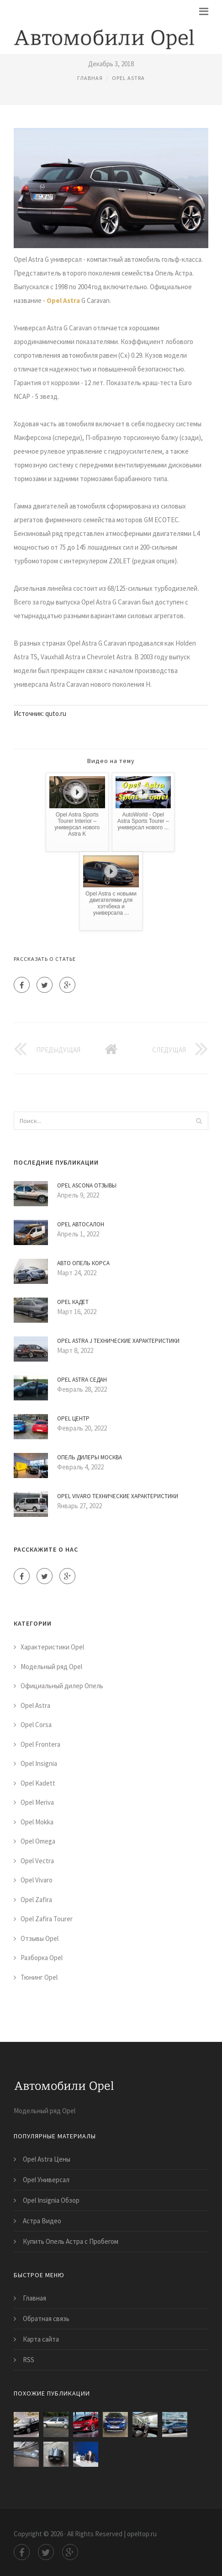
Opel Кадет (73, 1302)
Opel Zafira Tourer (47, 1918)
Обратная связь (46, 2318)
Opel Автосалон (80, 1224)
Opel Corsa (36, 1724)
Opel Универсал (46, 2179)
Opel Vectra (37, 1860)
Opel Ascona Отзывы (86, 1185)
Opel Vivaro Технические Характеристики (117, 1496)
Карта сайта (41, 2339)
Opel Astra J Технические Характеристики (118, 1341)
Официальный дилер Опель (62, 1685)
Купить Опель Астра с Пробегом (70, 2241)
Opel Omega (38, 1841)
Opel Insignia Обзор (51, 2200)
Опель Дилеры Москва (89, 1457)
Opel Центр (73, 1418)
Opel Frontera (40, 1744)
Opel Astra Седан (82, 1379)
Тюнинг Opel (39, 1977)
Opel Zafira (36, 1899)
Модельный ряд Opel (51, 1666)
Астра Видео (42, 2220)
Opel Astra (128, 77)
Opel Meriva (37, 1802)
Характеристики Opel (52, 1647)
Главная (90, 77)
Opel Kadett (38, 1783)
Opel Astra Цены (46, 2159)
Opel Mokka (37, 1822)
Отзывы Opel (39, 1938)
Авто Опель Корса (83, 1263)
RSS (28, 2359)
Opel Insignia (39, 1763)
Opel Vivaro (37, 1880)
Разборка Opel (42, 1957)
